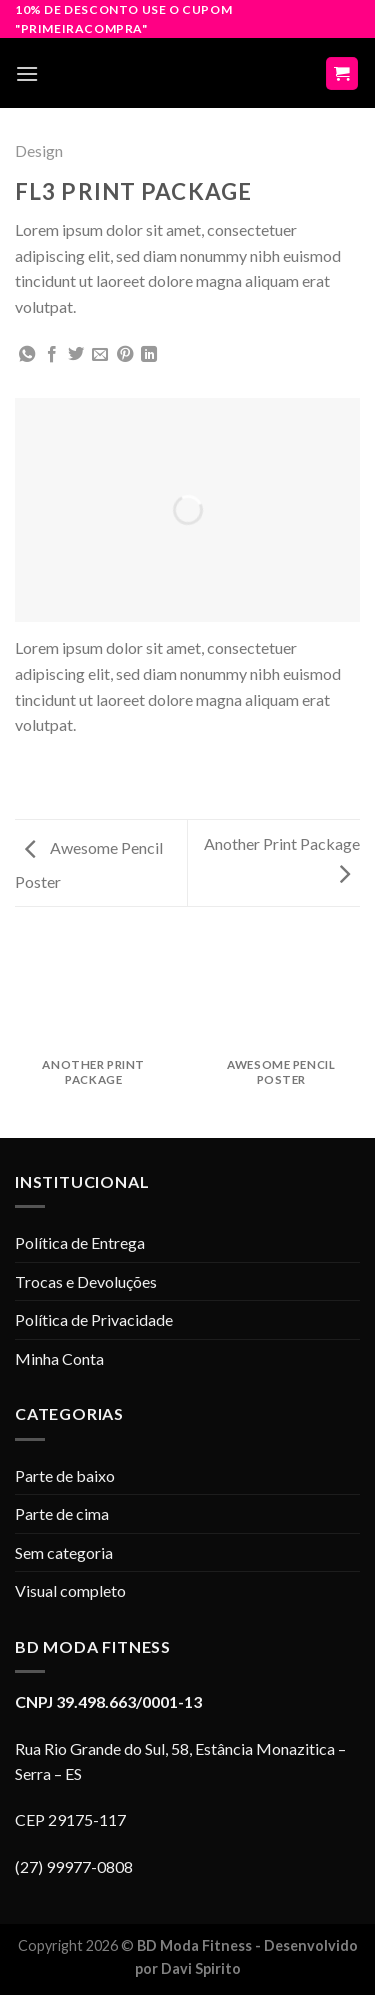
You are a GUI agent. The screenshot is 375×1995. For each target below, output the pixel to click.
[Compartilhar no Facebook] (52, 355)
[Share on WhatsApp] (27, 355)
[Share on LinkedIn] (149, 355)
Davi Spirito (201, 1968)
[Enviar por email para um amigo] (100, 355)
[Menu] (27, 73)
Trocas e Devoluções (86, 1281)
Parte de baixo (65, 1475)
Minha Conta (59, 1358)
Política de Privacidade (94, 1319)
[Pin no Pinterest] (125, 355)
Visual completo (70, 1590)
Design (39, 150)
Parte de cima (62, 1513)
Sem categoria (64, 1552)
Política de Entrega (80, 1242)
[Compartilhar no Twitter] (76, 355)
